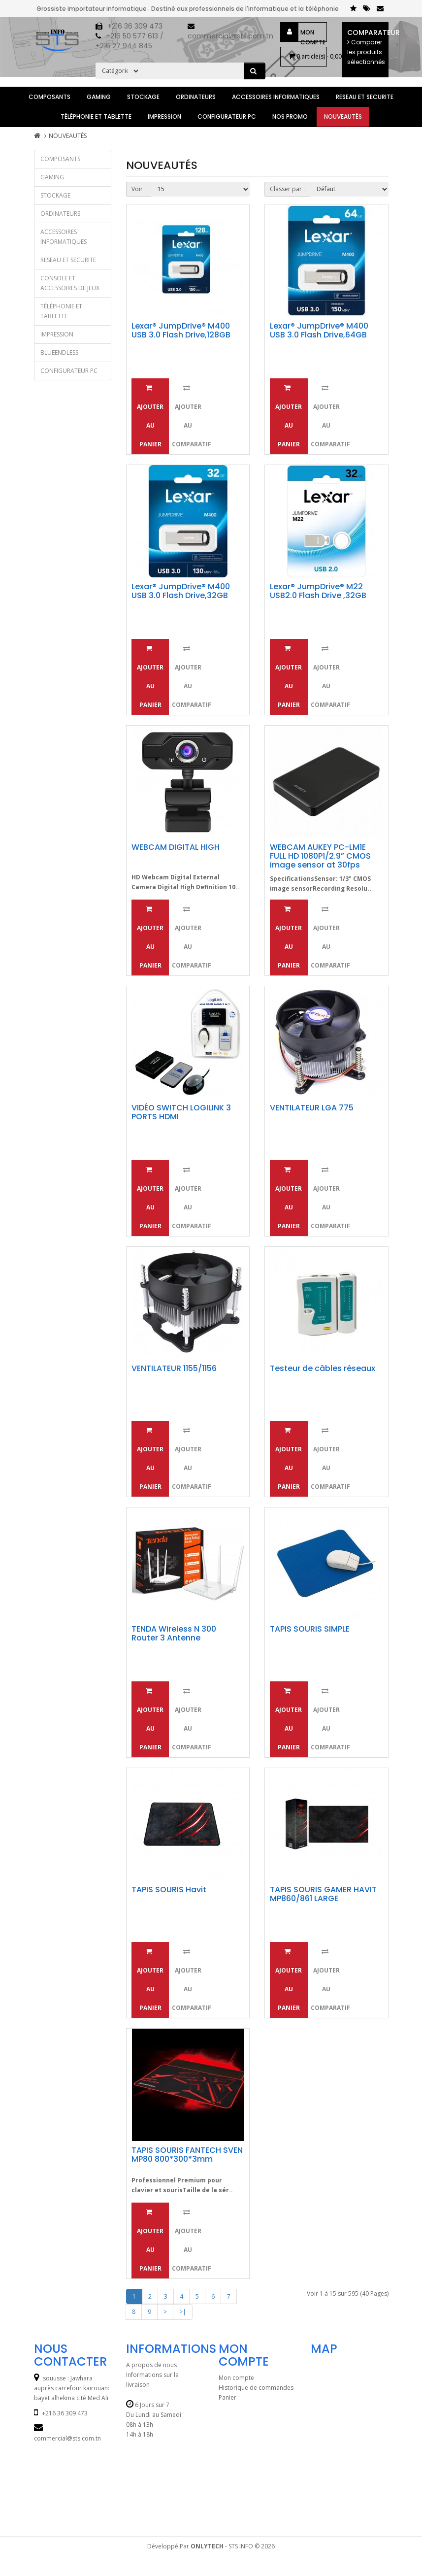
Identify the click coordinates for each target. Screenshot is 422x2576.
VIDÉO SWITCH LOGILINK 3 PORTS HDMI (181, 1112)
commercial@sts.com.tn (230, 36)
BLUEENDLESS (59, 352)
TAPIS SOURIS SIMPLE (310, 1629)
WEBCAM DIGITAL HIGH (175, 847)
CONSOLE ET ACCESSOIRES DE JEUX (69, 283)
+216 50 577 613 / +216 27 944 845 (129, 41)
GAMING (99, 97)
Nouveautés (343, 116)
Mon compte (312, 34)
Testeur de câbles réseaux (322, 1368)
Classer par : (287, 189)
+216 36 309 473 (134, 26)
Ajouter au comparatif (189, 416)
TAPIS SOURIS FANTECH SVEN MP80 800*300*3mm (187, 2154)
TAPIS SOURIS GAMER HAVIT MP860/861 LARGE (323, 1894)
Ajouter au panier (150, 416)
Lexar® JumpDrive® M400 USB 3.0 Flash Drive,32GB (180, 591)
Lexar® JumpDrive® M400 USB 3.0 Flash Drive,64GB (319, 330)
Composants (49, 97)
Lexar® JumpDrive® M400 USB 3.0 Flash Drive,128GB (180, 330)
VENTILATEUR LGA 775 (312, 1107)
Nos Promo (290, 116)
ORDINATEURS (196, 97)
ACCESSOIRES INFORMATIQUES (276, 97)
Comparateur (367, 47)
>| (182, 2312)
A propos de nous (151, 2365)
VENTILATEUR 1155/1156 (174, 1368)
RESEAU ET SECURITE (364, 97)
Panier (227, 2397)
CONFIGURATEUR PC (226, 116)
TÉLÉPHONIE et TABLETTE (96, 116)
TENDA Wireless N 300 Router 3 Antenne (173, 1633)
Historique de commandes (256, 2387)
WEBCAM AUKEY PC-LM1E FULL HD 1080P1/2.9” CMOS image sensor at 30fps (320, 855)
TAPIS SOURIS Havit (168, 1889)
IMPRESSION (164, 116)
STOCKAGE (143, 97)
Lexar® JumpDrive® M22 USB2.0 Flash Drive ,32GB (318, 591)
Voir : (138, 189)
